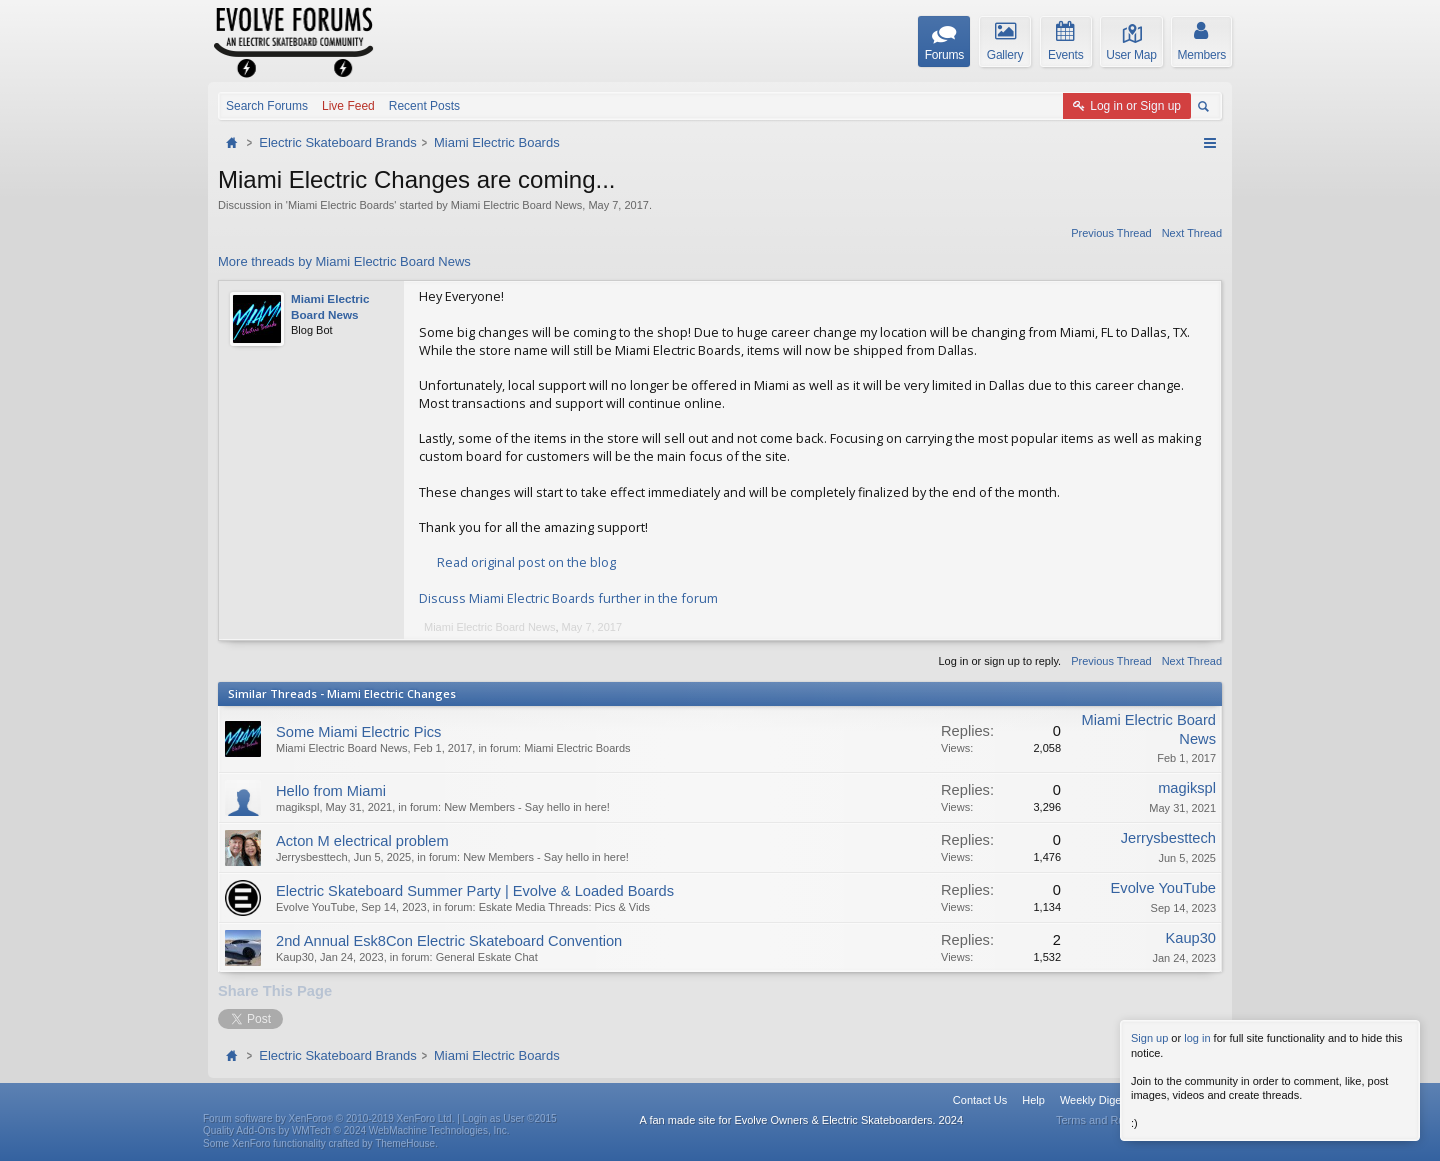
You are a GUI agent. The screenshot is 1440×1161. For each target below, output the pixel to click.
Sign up (1149, 1038)
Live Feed (348, 106)
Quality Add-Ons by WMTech (356, 1130)
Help (1033, 1100)
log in (1197, 1038)
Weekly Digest (1095, 1100)
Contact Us (980, 1100)
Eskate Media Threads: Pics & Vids (564, 907)
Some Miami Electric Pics (358, 732)
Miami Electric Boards (341, 205)
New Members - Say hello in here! (527, 807)
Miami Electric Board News (516, 205)
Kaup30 (295, 957)
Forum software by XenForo (328, 1118)
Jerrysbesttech (312, 857)
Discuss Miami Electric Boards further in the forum (568, 598)
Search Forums (267, 106)
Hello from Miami (331, 791)
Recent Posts (424, 106)
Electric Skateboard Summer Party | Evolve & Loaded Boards (475, 891)
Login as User (510, 1118)
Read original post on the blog (526, 562)
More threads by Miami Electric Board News (344, 261)
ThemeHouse (405, 1143)
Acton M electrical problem (362, 841)
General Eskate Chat (487, 957)
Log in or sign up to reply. (999, 661)
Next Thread (1192, 233)
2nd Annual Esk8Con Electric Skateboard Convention (449, 941)
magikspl (297, 807)
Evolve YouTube (315, 907)
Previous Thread (1111, 233)
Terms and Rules (1097, 1120)
